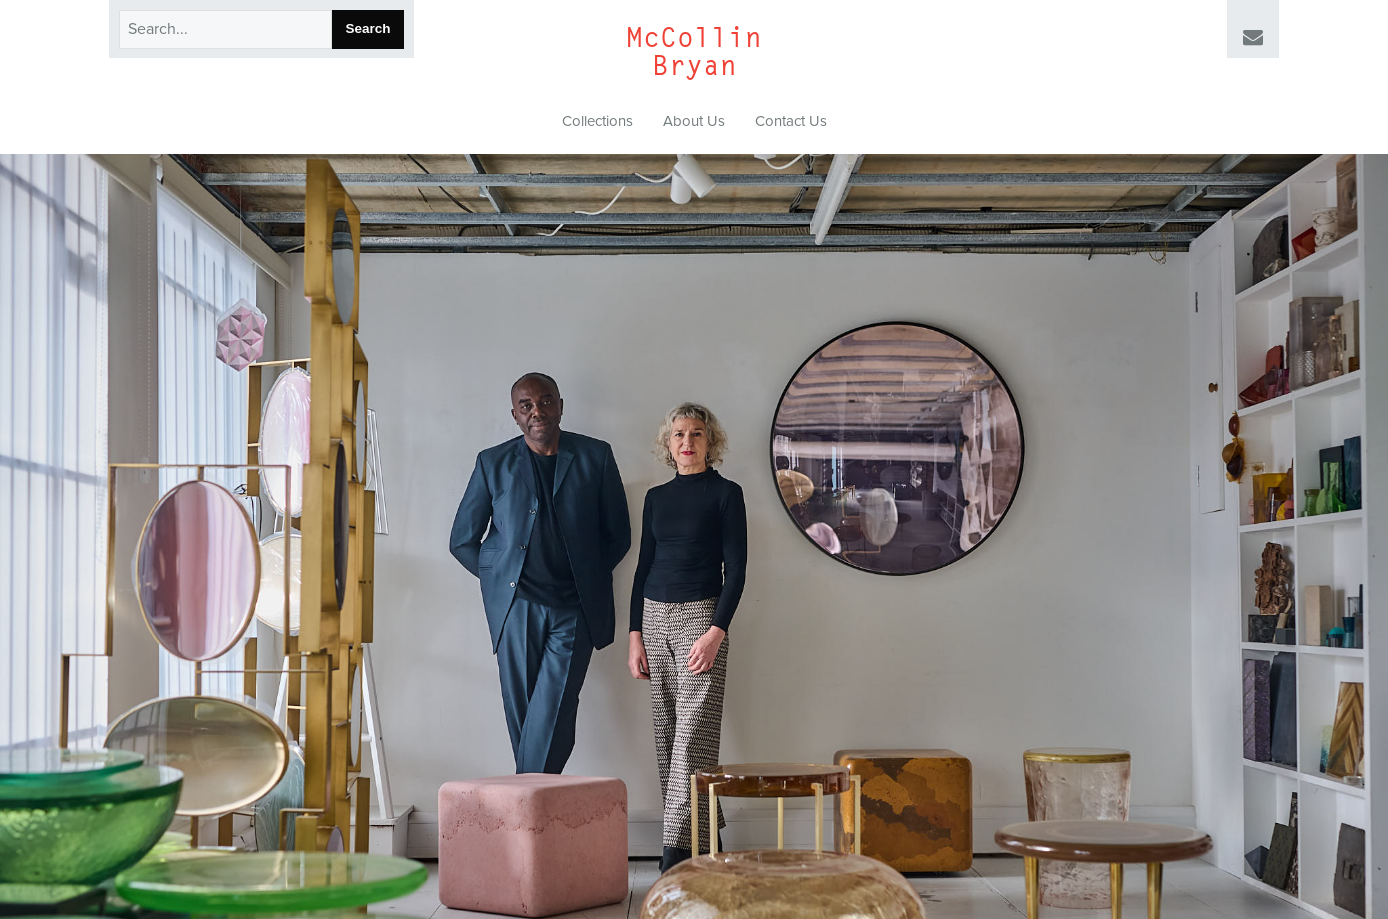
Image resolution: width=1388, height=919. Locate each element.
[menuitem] (597, 122)
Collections (597, 121)
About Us (694, 121)
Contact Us (791, 121)
